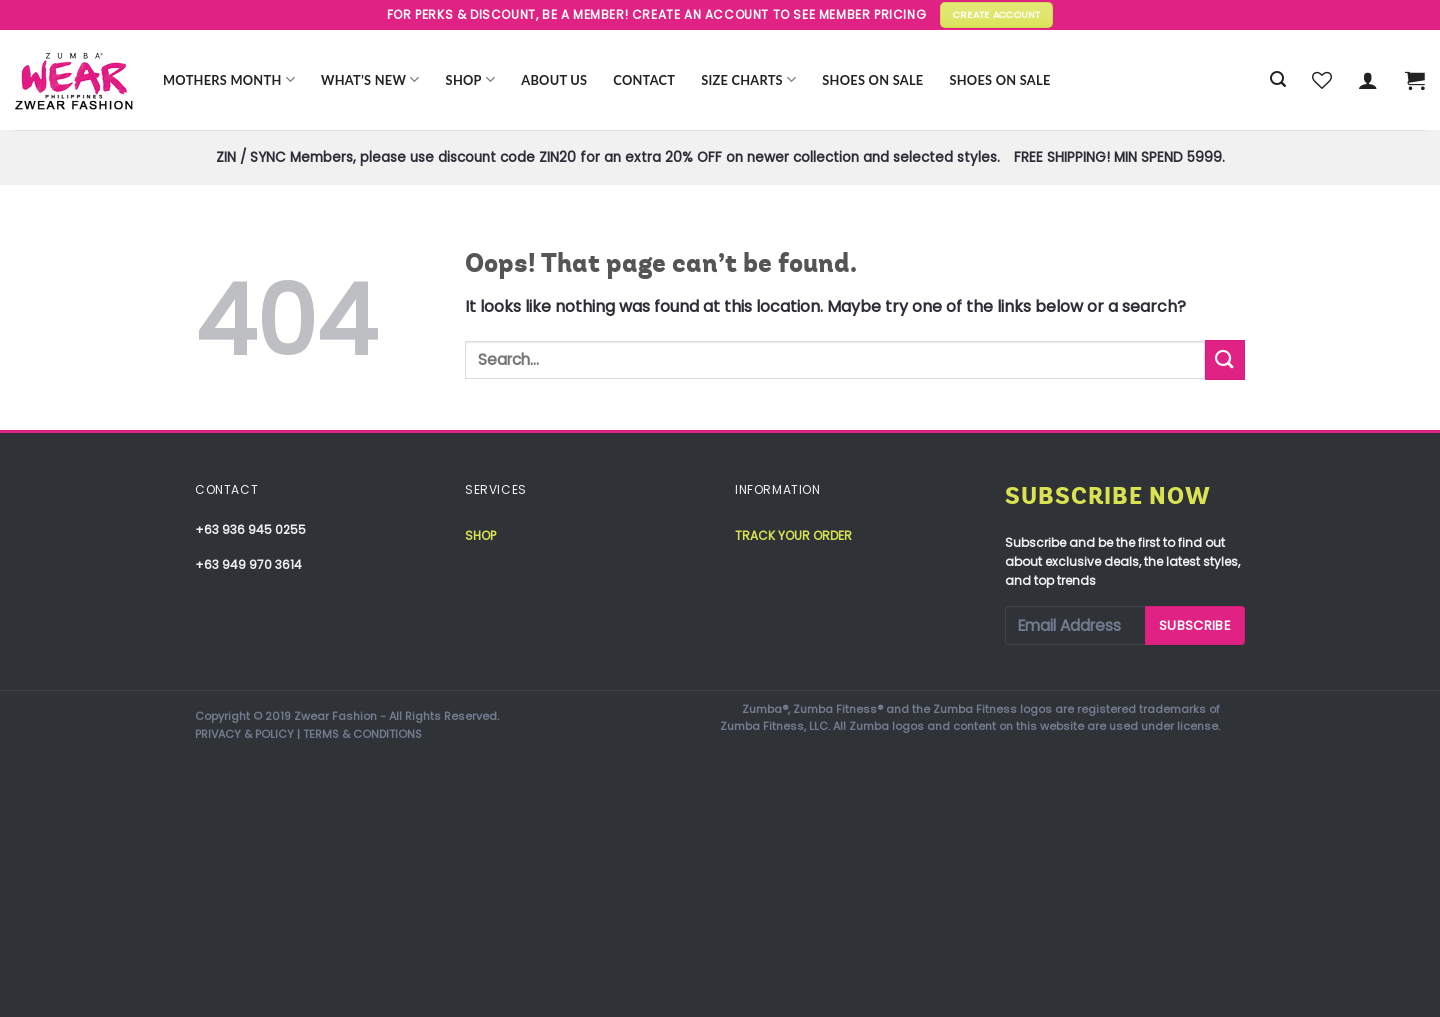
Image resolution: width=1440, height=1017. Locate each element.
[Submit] (1225, 359)
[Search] (1278, 79)
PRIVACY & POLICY (244, 734)
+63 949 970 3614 (248, 564)
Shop (471, 79)
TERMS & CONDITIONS (362, 734)
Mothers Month (229, 79)
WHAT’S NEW (370, 79)
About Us (554, 80)
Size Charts (748, 79)
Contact (644, 80)
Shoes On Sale (872, 80)
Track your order (793, 535)
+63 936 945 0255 (250, 529)
